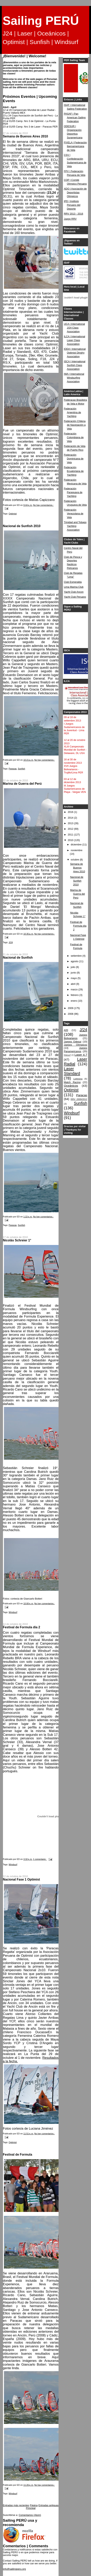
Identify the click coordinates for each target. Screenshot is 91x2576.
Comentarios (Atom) (30, 2515)
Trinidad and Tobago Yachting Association (75, 526)
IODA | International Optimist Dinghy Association (75, 353)
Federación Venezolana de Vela (73, 513)
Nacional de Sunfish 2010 (22, 526)
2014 (71, 817)
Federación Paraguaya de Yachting (73, 492)
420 (66, 1030)
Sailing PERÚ (41, 20)
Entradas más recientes (16, 2505)
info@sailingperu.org (14, 2569)
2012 (71, 829)
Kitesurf (67, 1055)
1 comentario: (40, 1859)
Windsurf (13, 1612)
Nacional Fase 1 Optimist (21, 1879)
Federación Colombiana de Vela (74, 437)
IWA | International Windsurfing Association (74, 378)
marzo (75, 989)
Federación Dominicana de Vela (73, 459)
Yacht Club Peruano (75, 597)
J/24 (11, 942)
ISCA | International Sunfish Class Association (74, 365)
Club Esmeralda (73, 582)
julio (73, 967)
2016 (71, 812)
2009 (71, 1008)
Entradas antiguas (48, 2505)
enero (74, 1000)
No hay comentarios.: (43, 505)
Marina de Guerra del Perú (22, 783)
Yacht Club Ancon (73, 592)
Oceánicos (71, 1085)
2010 (71, 840)
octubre (75, 859)
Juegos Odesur (73, 1041)
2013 (71, 823)
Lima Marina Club (73, 587)
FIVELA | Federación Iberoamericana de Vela (75, 146)
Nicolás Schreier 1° (17, 1240)
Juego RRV (70, 219)
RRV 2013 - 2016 (73, 213)
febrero (75, 995)
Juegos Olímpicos (75, 1044)
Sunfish (21, 768)
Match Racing (72, 1082)
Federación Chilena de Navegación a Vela (75, 425)
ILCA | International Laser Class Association (74, 340)
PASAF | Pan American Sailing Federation (75, 117)
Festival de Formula (17, 2154)
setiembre (76, 955)
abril (73, 984)
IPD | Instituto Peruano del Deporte (72, 205)
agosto (75, 961)
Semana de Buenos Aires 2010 (25, 136)
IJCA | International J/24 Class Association (74, 328)
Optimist (13, 513)
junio (74, 972)
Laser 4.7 (81, 1054)
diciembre (76, 844)
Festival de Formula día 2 (21, 1627)
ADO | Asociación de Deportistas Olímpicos (75, 192)
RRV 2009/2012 (79, 1099)
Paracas (13, 768)
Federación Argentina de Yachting (72, 412)
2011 (71, 834)
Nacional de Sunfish (18, 957)
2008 (71, 1014)
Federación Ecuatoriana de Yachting (74, 471)
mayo (74, 978)
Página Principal (32, 2507)
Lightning (77, 1079)
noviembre (76, 850)
